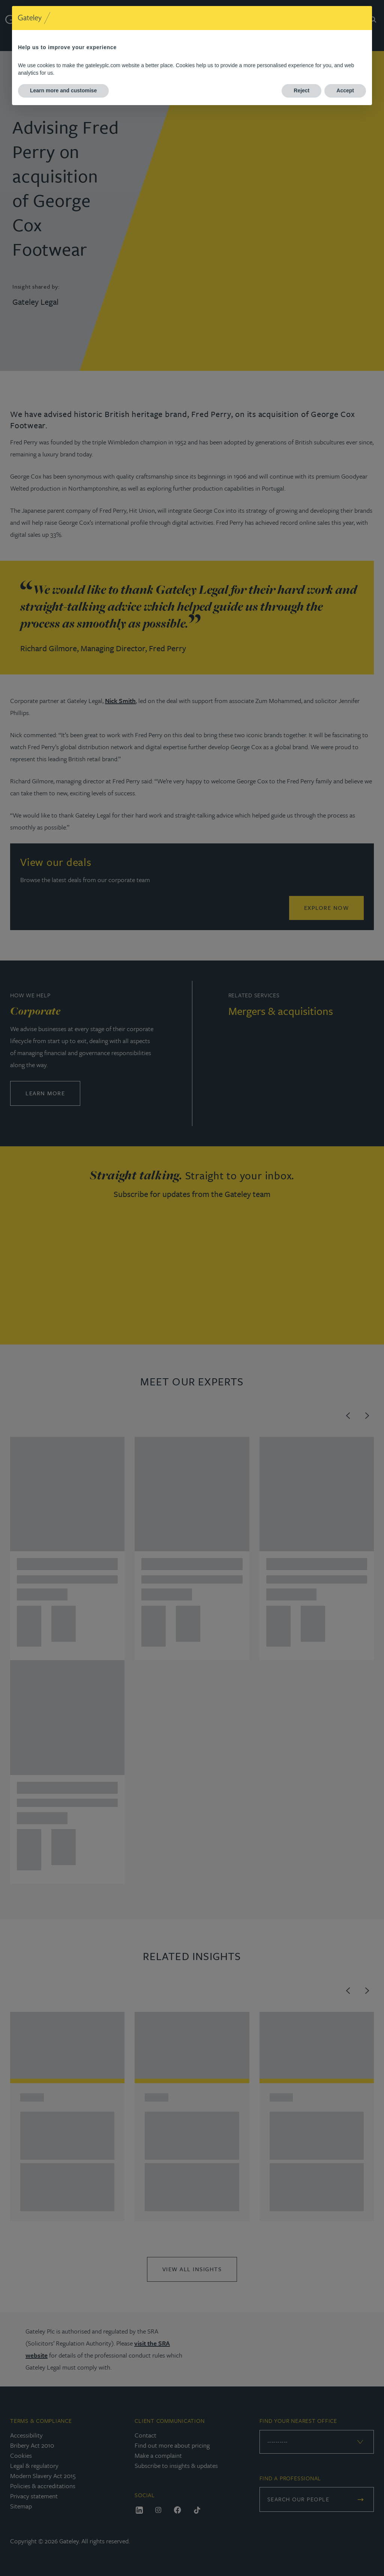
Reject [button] (301, 90)
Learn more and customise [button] (63, 90)
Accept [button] (345, 90)
